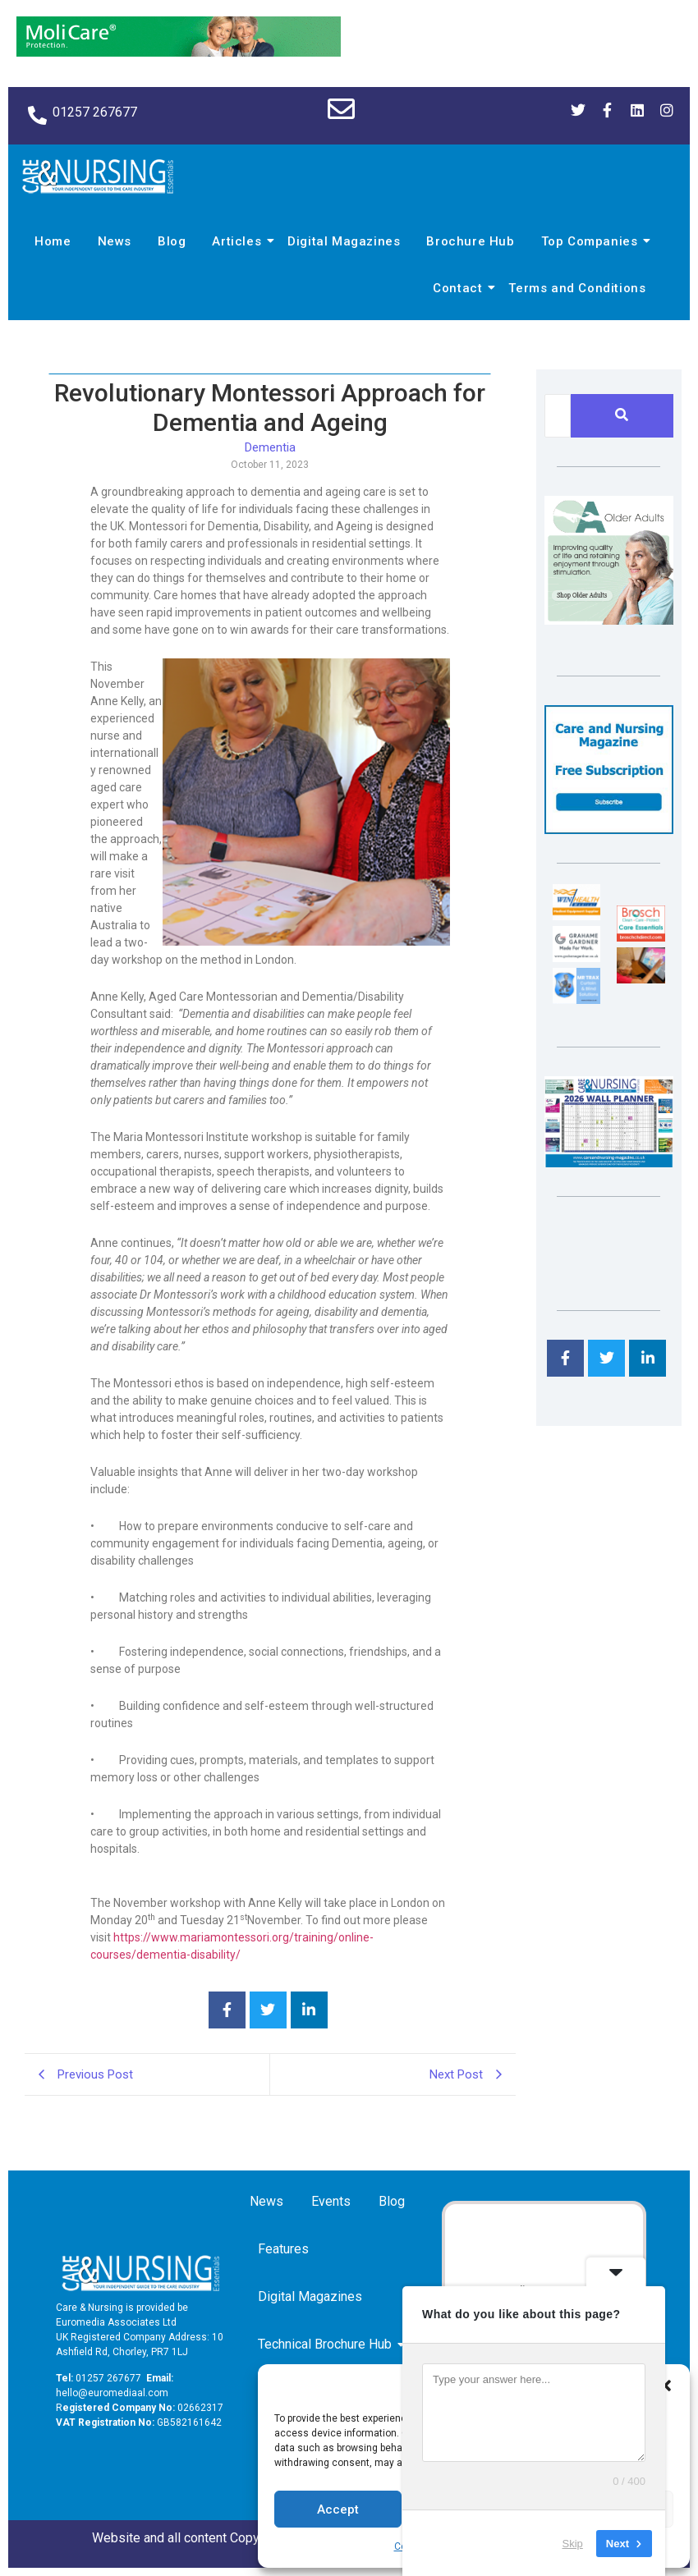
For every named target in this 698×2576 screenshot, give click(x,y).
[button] (665, 2385)
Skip (573, 2543)
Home (52, 241)
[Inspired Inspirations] (641, 979)
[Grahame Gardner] (577, 957)
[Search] (557, 416)
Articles (239, 241)
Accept (338, 2509)
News (114, 241)
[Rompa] (608, 620)
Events (331, 2201)
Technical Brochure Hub (327, 2344)
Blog (172, 241)
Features (283, 2249)
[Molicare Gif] (178, 52)
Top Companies (592, 241)
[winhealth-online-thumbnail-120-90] (577, 916)
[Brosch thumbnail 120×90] (641, 937)
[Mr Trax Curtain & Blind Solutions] (577, 999)
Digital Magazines (343, 241)
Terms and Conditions (576, 288)
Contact (460, 288)
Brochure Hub (470, 241)
